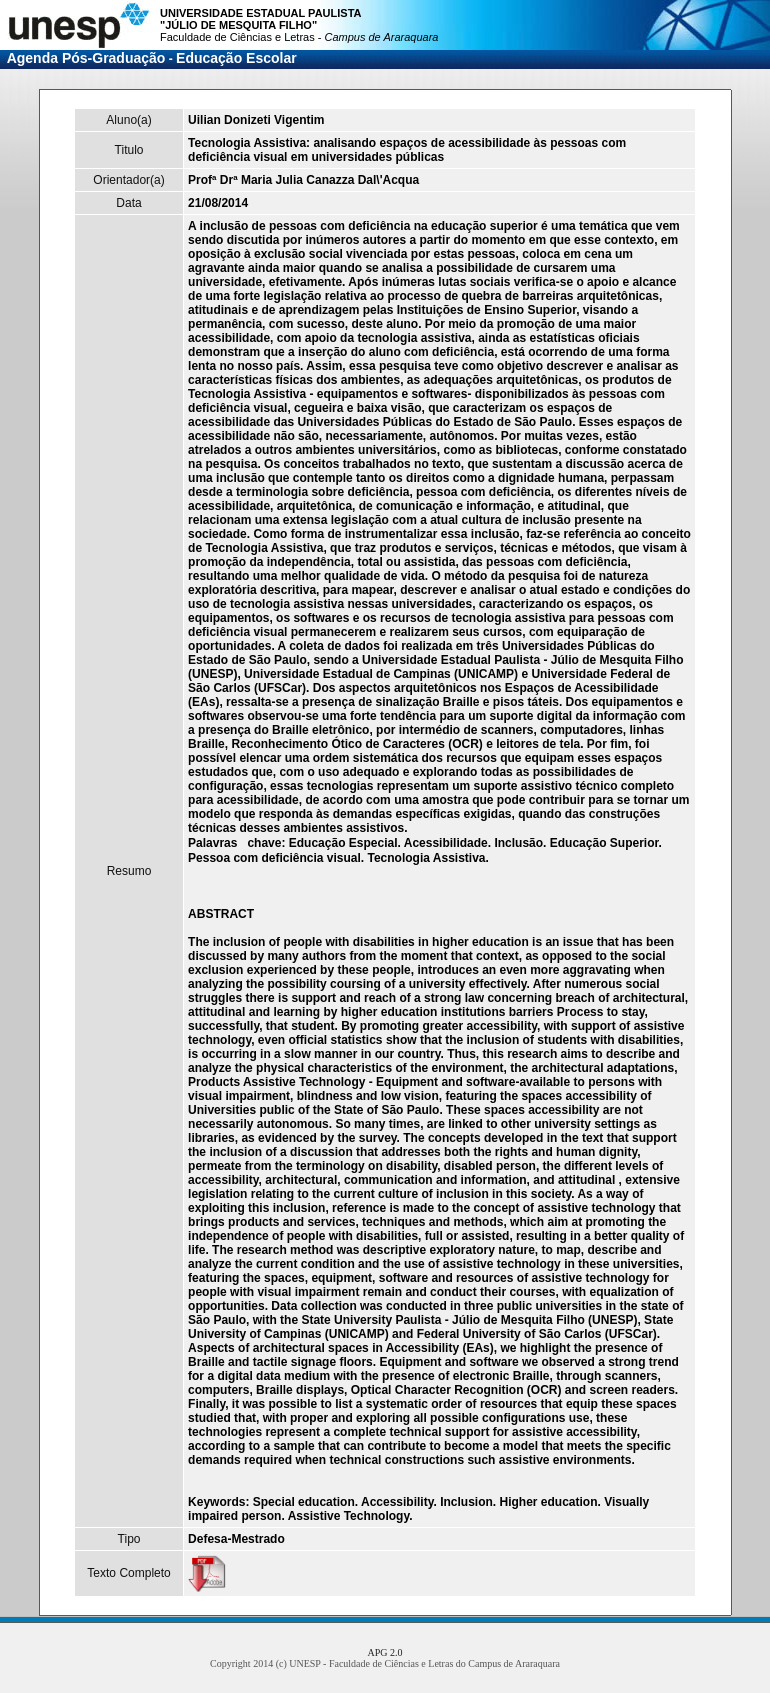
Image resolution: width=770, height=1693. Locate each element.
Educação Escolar (236, 58)
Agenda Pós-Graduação (86, 58)
